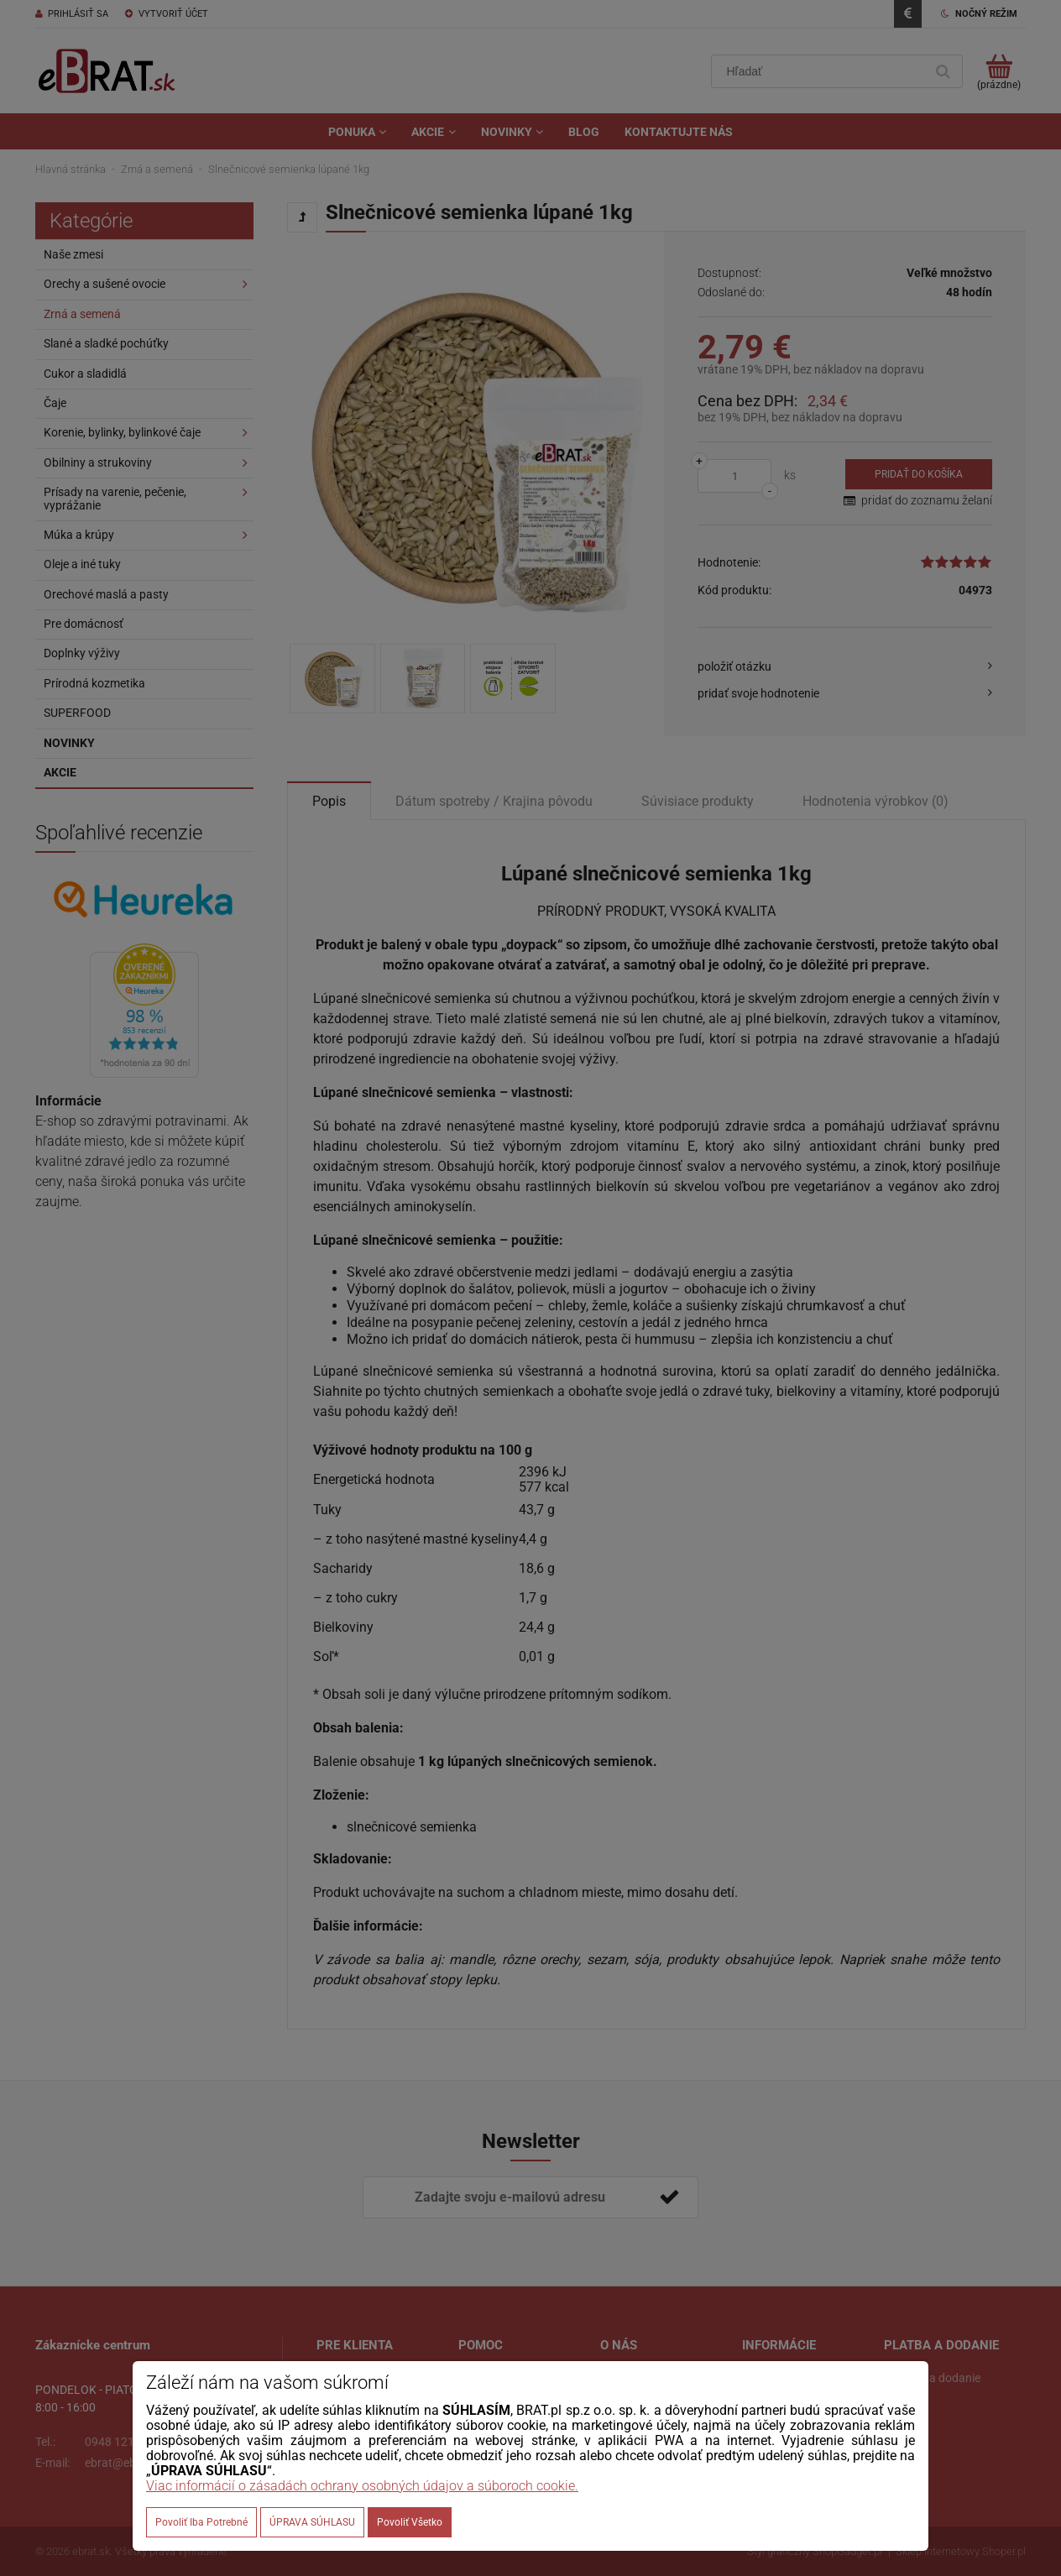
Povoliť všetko (409, 2522)
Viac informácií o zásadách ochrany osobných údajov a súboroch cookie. (362, 2486)
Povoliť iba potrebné (201, 2522)
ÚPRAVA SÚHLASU (312, 2522)
